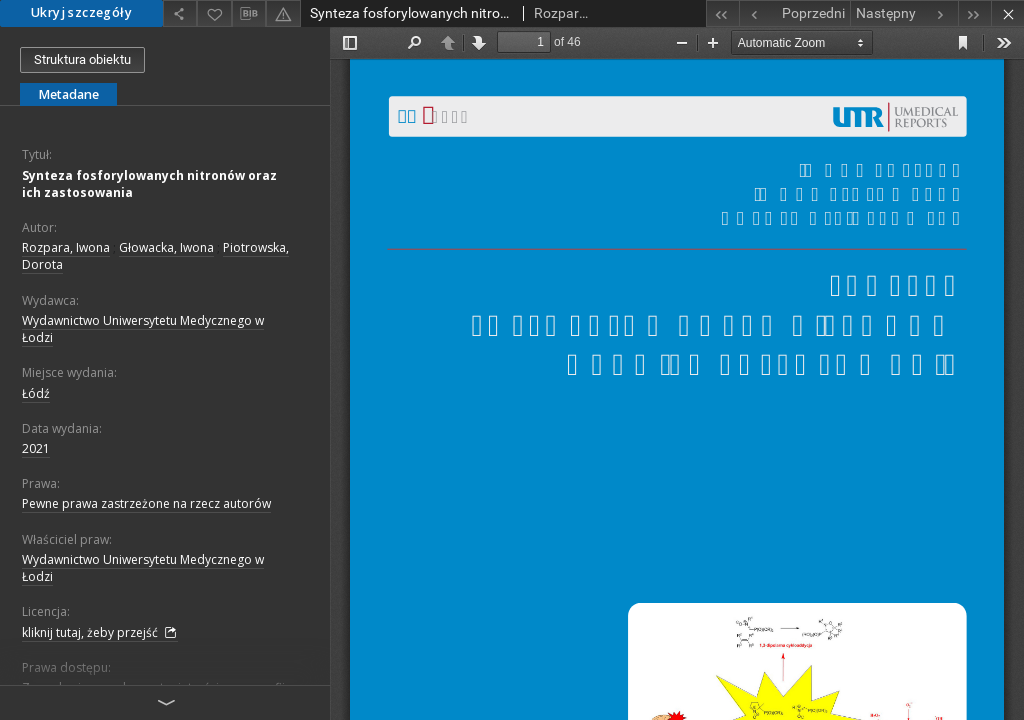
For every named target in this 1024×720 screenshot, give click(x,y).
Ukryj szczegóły (81, 12)
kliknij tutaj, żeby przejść (100, 633)
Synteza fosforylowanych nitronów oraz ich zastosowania (149, 184)
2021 (36, 448)
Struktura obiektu (82, 59)
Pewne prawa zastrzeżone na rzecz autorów (146, 503)
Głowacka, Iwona (166, 247)
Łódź (36, 393)
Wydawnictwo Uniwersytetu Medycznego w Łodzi (143, 329)
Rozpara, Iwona (66, 247)
